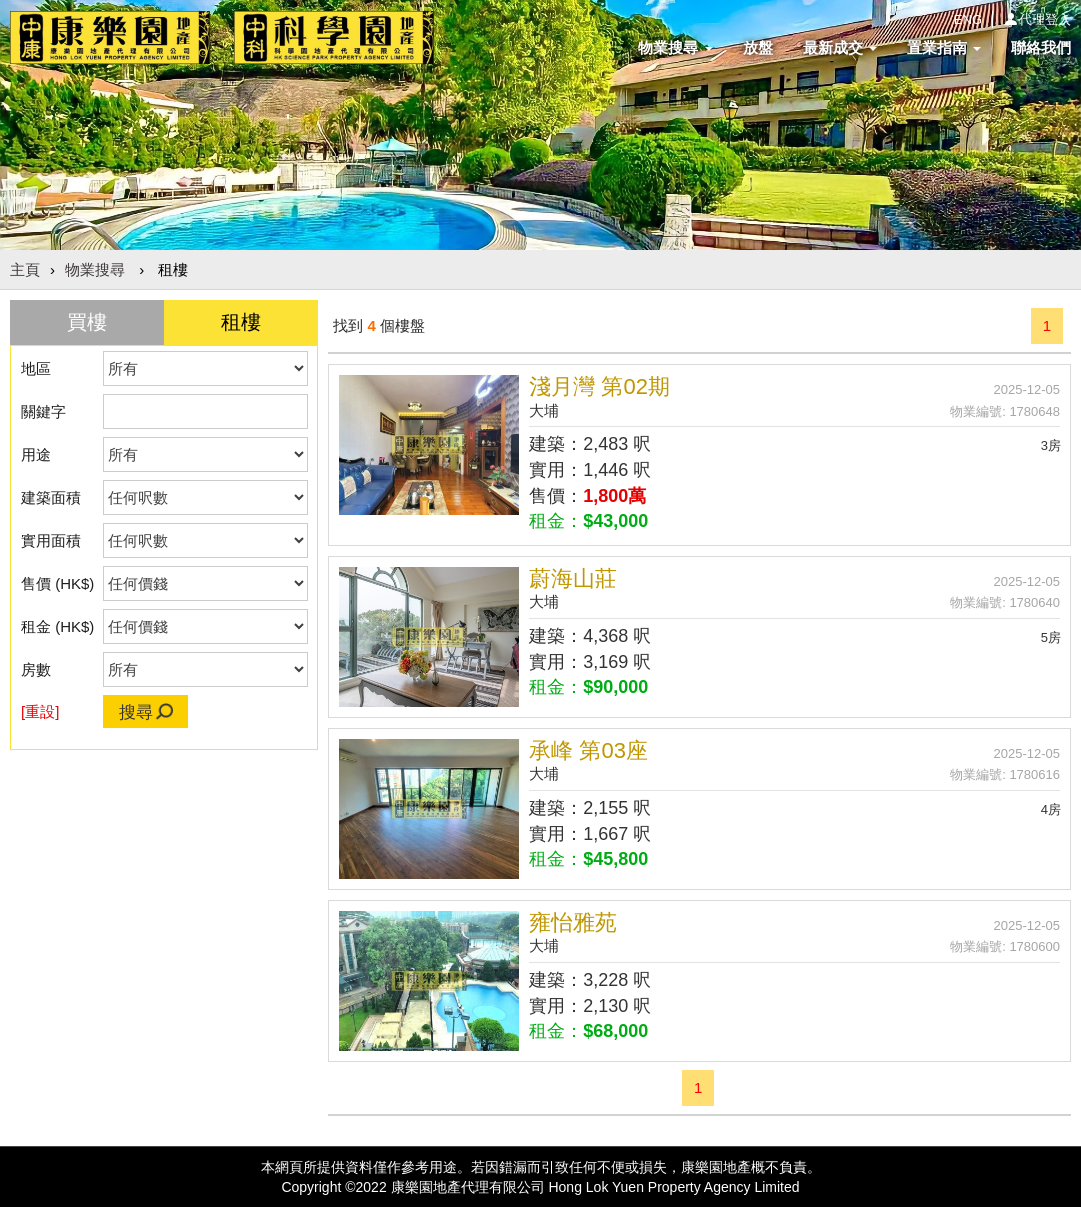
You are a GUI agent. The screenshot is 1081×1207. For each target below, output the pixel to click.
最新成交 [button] (840, 47)
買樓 (87, 322)
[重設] (40, 711)
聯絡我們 (1041, 47)
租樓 (241, 322)
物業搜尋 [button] (675, 47)
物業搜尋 (95, 269)
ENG (968, 19)
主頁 (25, 269)
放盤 (758, 47)
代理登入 (1045, 19)
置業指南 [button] (944, 47)
